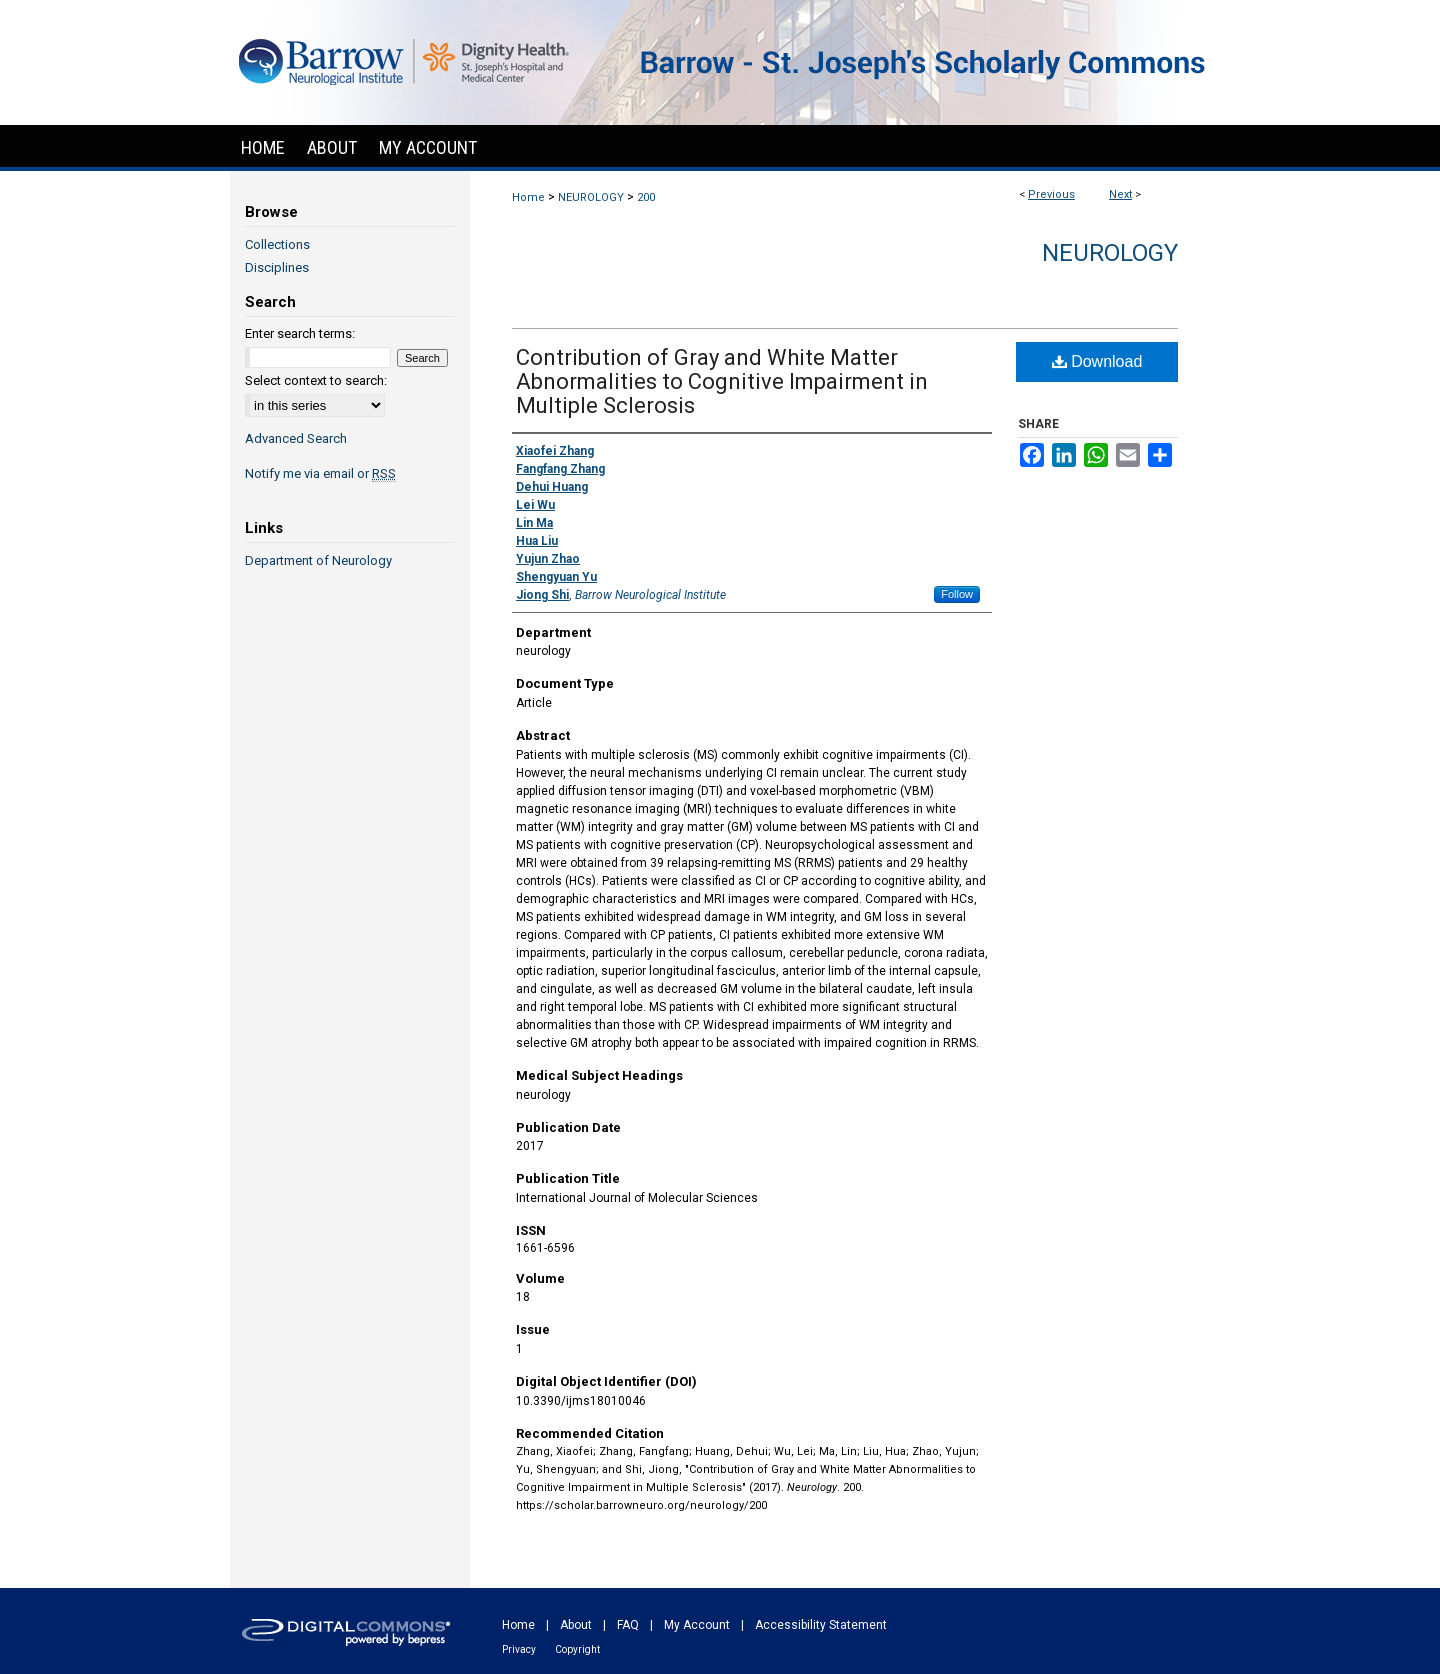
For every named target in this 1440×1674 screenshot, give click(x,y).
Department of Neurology (318, 560)
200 (646, 197)
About (576, 1625)
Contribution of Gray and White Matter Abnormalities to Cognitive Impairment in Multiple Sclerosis (722, 381)
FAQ (628, 1625)
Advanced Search (296, 438)
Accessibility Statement (821, 1625)
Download (1097, 361)
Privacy (519, 1649)
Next (1120, 194)
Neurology (1110, 253)
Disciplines (277, 267)
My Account (697, 1625)
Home (528, 197)
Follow (957, 594)
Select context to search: (316, 380)
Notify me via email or (320, 473)
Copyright (577, 1649)
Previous (1051, 194)
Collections (277, 244)
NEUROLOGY (591, 197)
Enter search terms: (300, 333)
